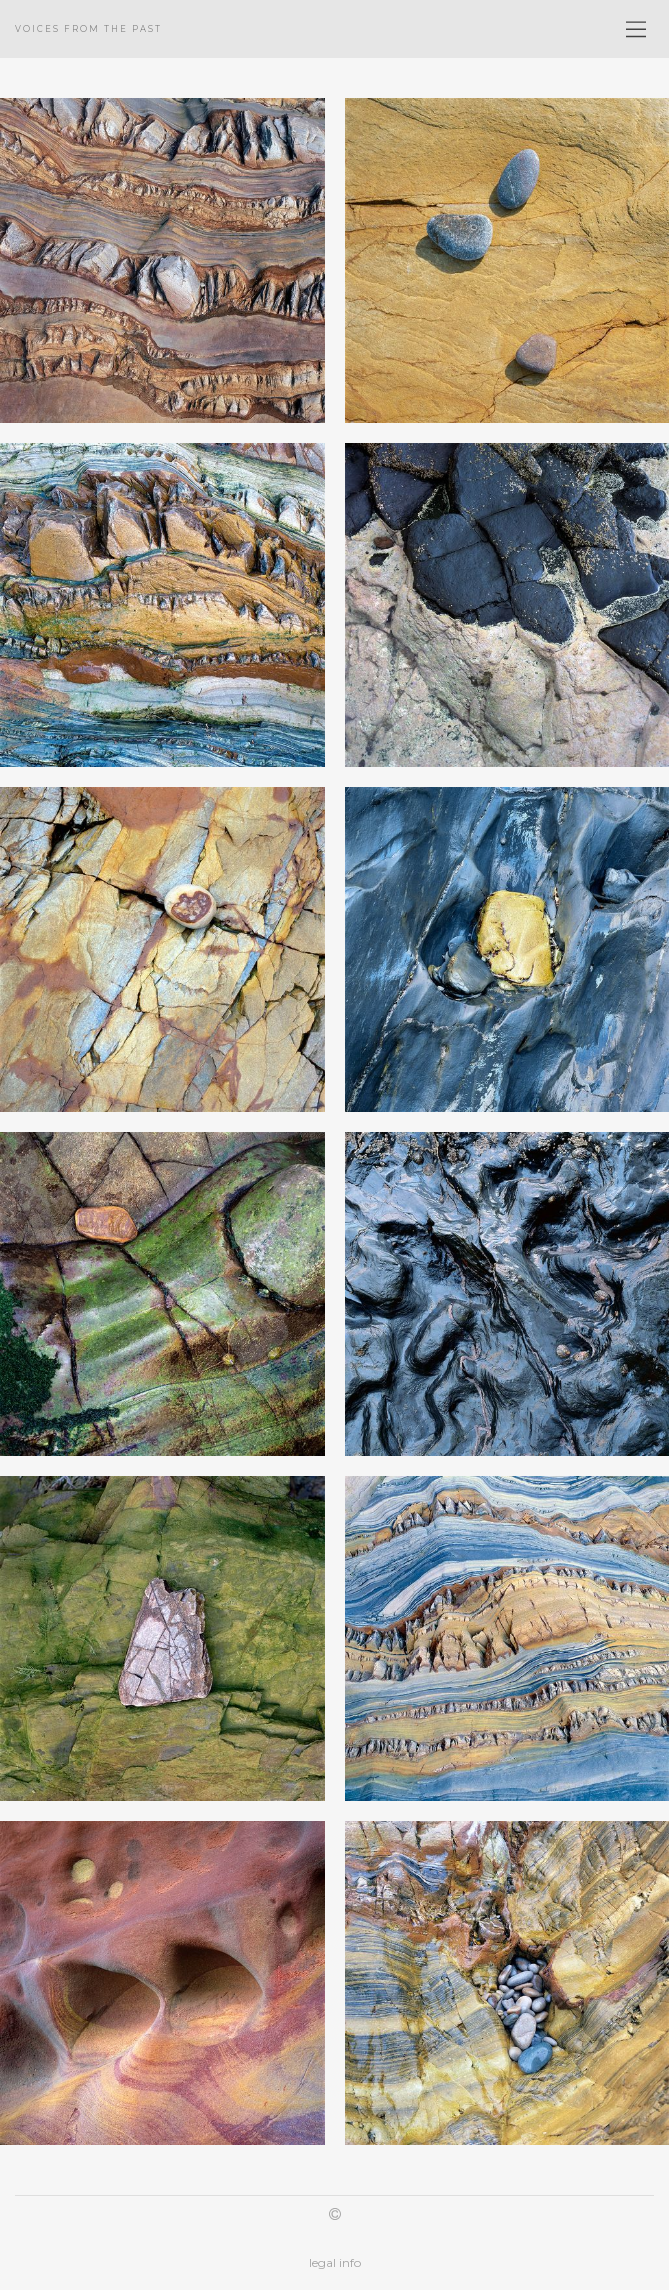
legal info (335, 2262)
